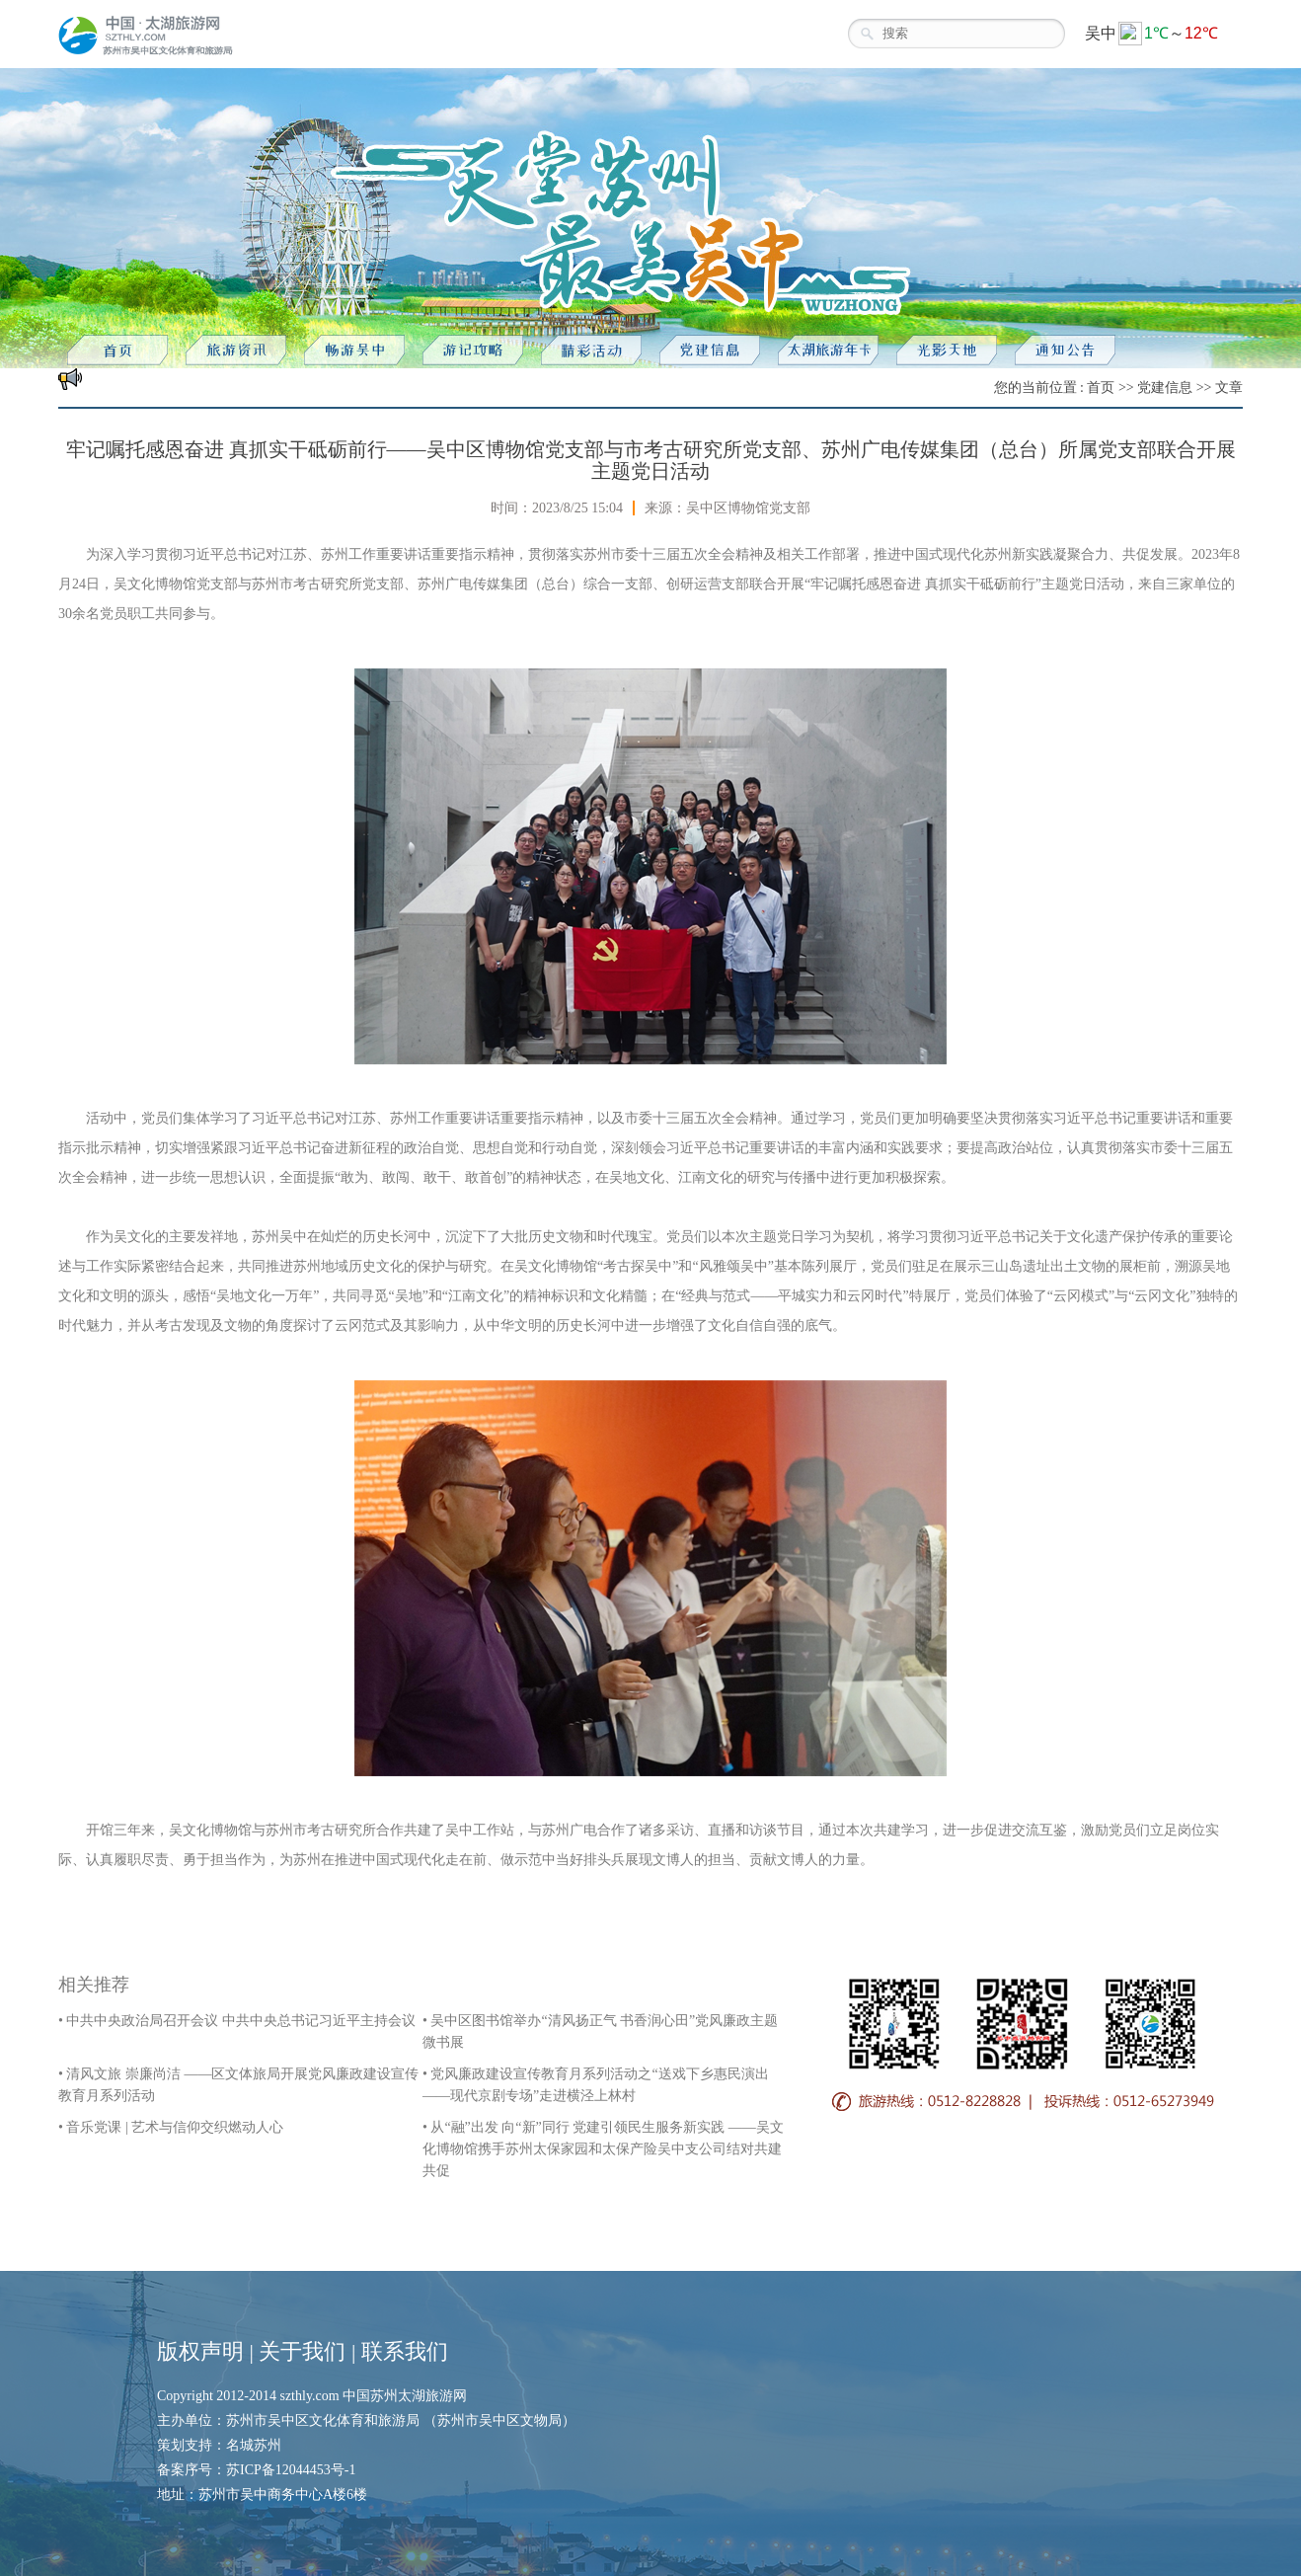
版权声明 (200, 2351)
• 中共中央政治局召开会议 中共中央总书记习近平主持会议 (237, 2020)
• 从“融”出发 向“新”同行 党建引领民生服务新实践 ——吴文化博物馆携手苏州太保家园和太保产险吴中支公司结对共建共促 (603, 2149)
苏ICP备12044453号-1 (290, 2469)
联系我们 (404, 2351)
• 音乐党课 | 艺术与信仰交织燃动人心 (170, 2127)
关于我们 (302, 2351)
